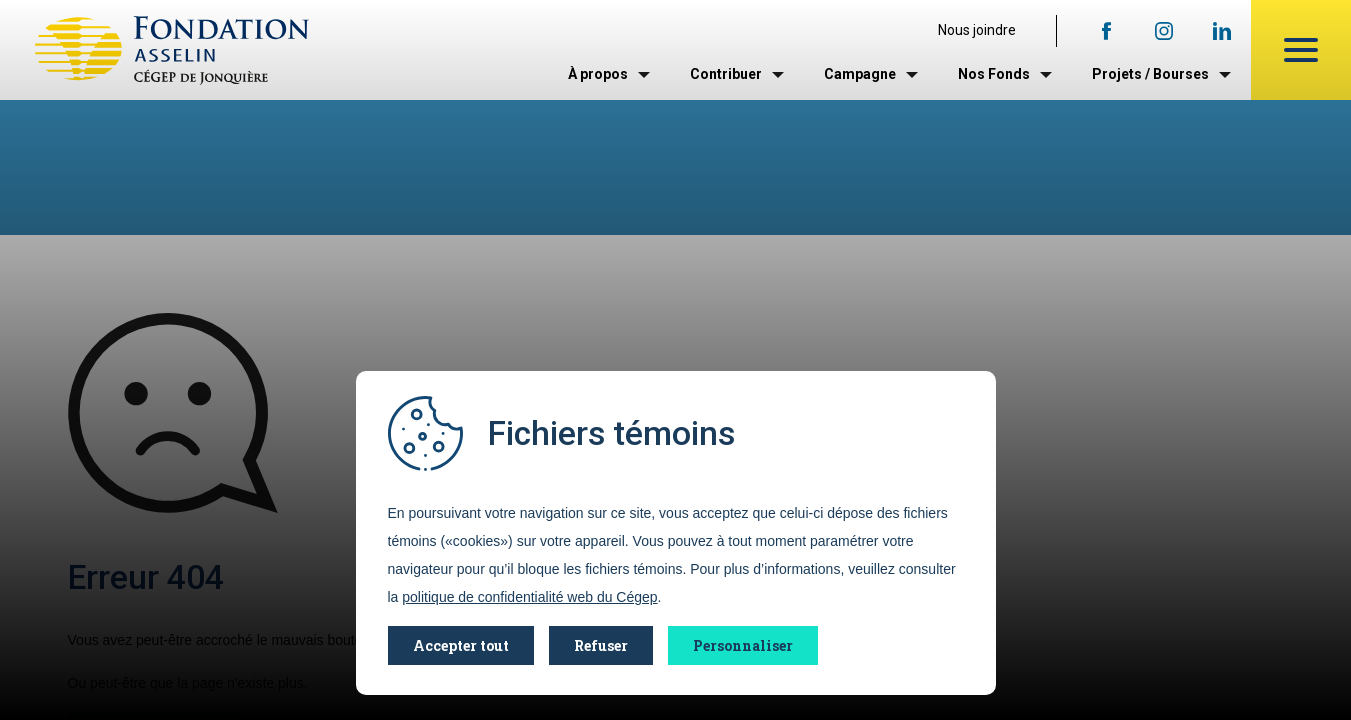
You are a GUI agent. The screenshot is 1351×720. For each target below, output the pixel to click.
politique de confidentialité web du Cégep (529, 597)
